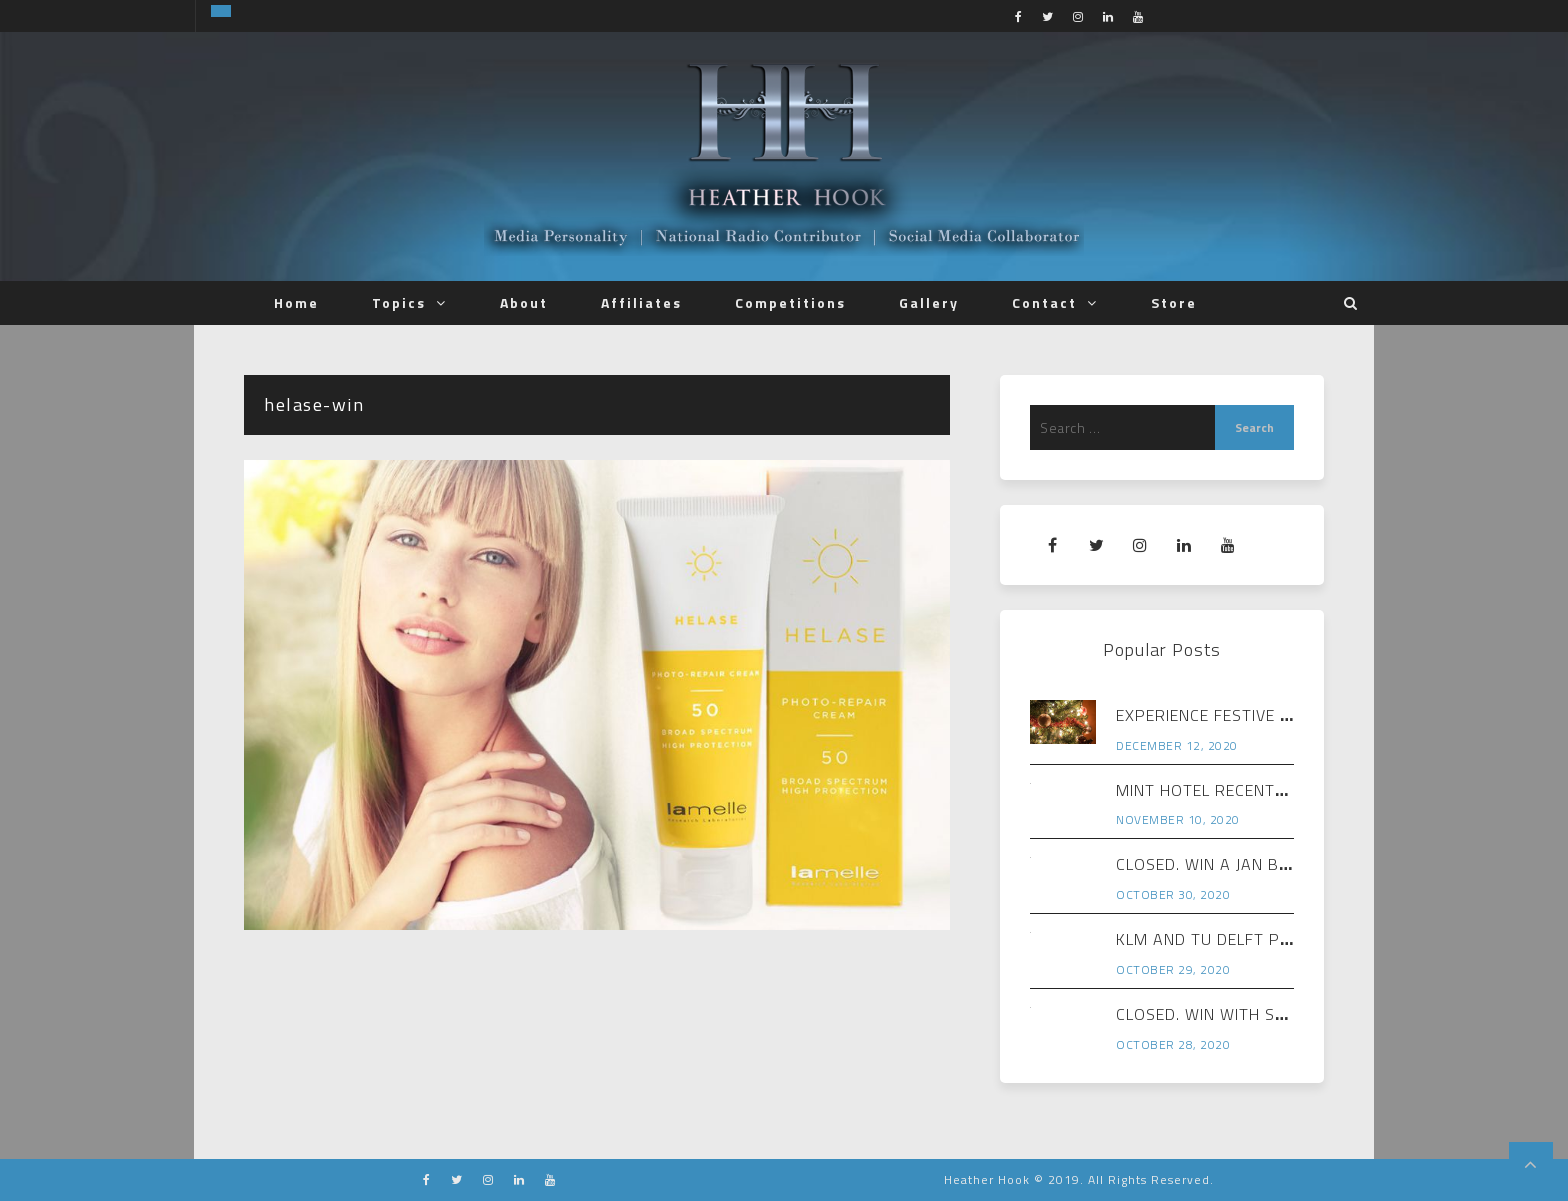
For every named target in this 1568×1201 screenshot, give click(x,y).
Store (1174, 302)
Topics (399, 302)
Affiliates (641, 302)
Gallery (929, 302)
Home (296, 302)
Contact (1044, 302)
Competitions (790, 302)
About (524, 302)
